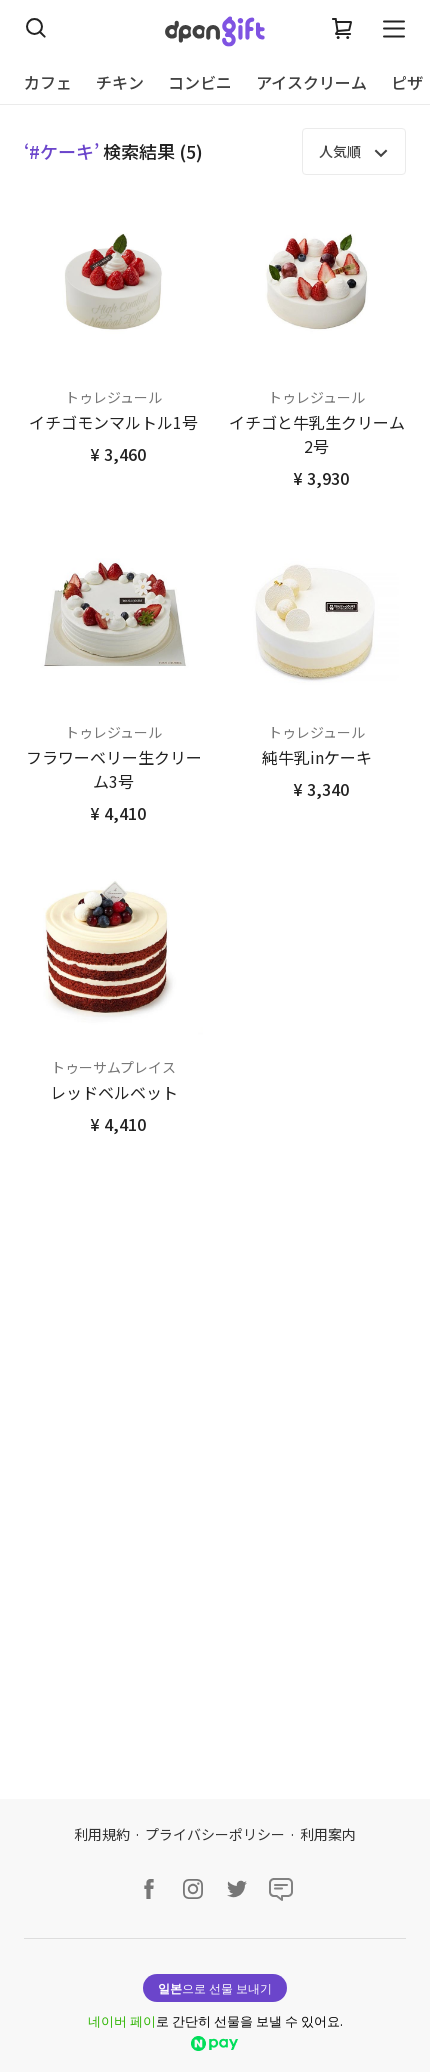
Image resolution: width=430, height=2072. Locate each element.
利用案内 (328, 1834)
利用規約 (102, 1834)
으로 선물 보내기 (215, 1987)
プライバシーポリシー (215, 1834)
